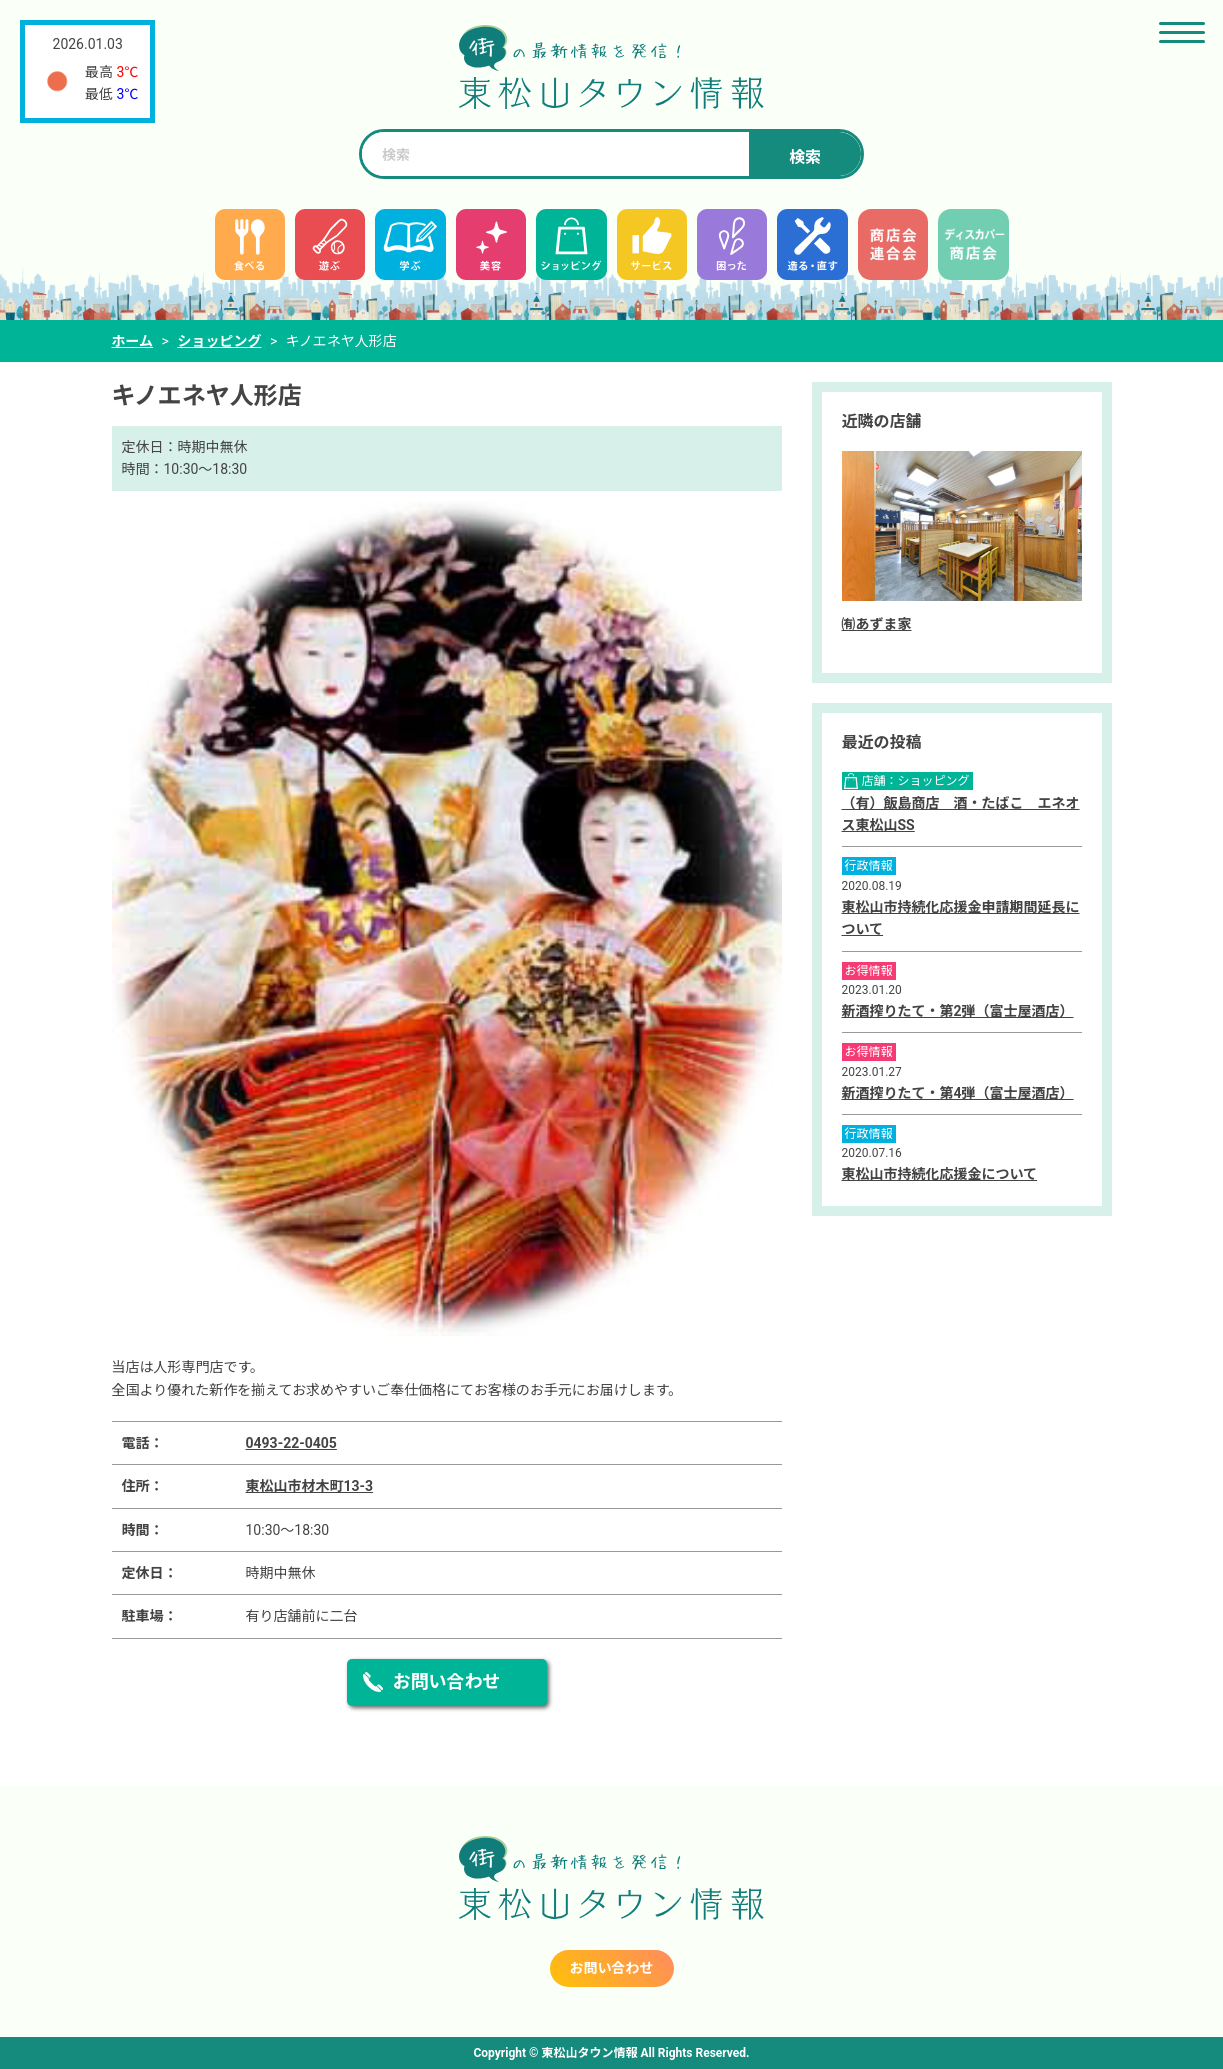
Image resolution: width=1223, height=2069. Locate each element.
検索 (805, 157)
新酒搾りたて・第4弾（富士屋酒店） (958, 1093)
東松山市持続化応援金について (940, 1174)
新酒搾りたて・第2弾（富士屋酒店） (958, 1011)
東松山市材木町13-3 (310, 1486)
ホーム (133, 341)
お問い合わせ (447, 1681)
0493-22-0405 (291, 1443)
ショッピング (219, 341)
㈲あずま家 (877, 624)
